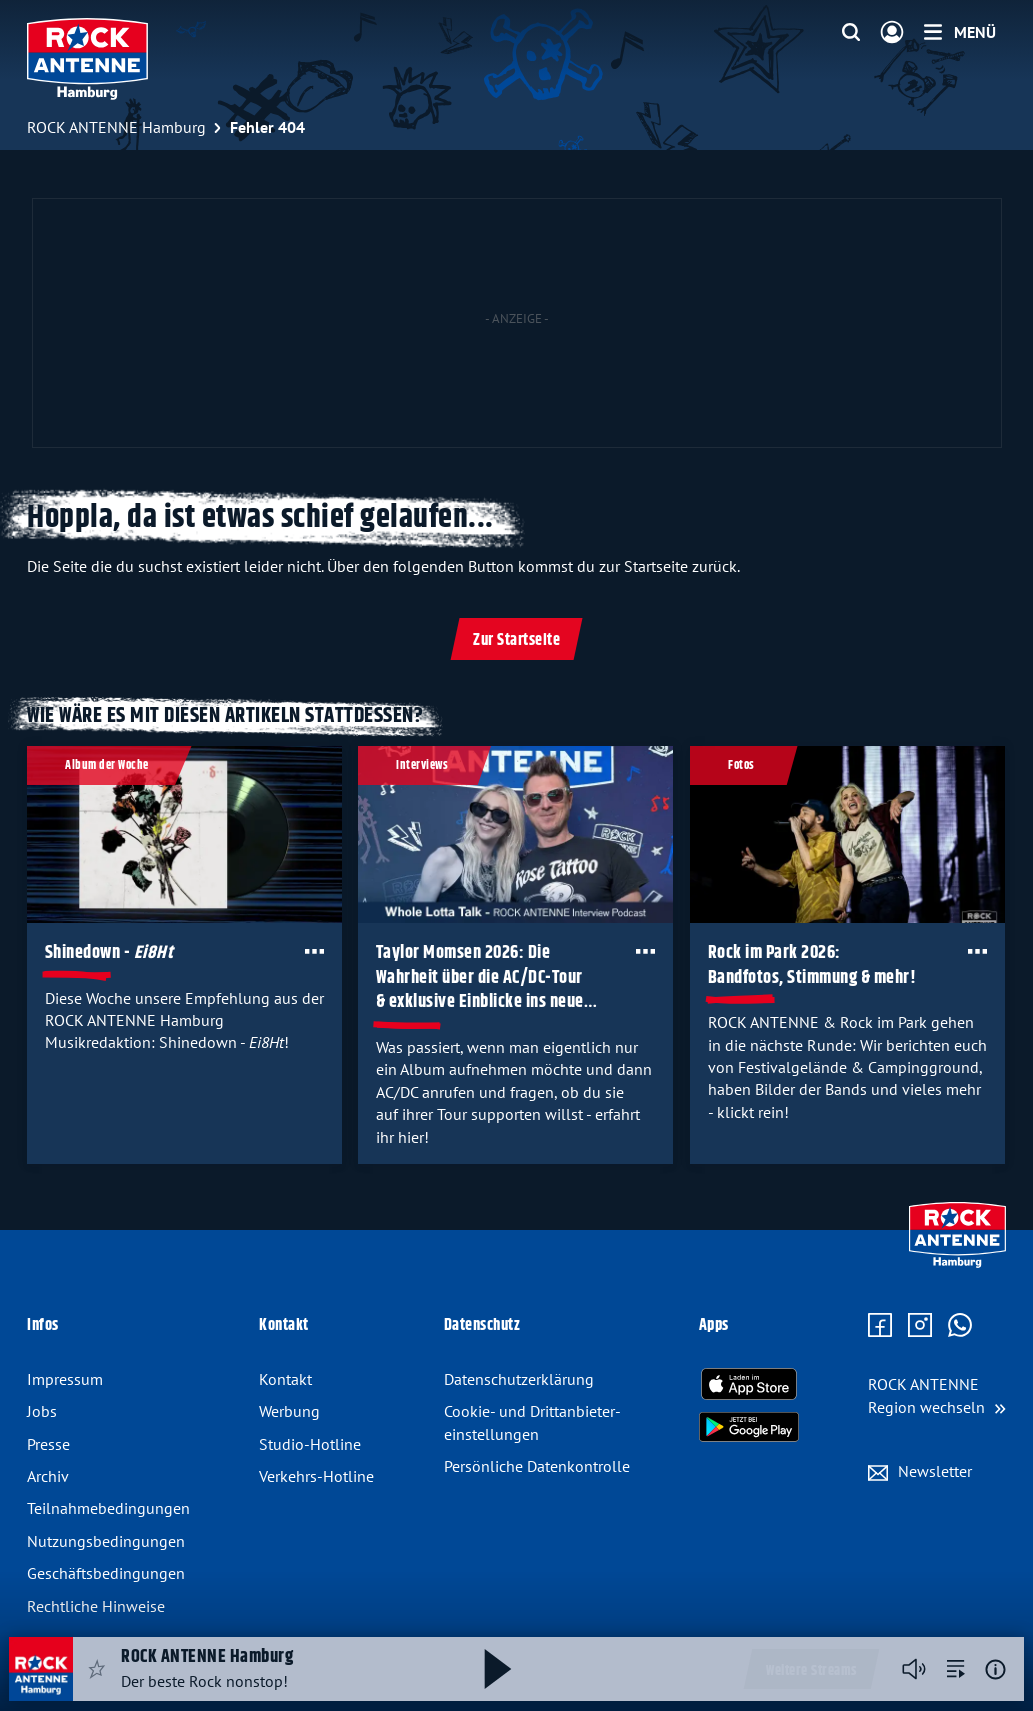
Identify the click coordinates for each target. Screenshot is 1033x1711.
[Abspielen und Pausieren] (498, 1669)
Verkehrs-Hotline (316, 1476)
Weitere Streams (811, 1671)
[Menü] (960, 32)
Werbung (289, 1411)
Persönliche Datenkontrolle (537, 1466)
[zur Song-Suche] (956, 1669)
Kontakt (285, 1379)
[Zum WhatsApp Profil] (960, 1326)
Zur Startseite (516, 640)
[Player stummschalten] (914, 1669)
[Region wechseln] (937, 1395)
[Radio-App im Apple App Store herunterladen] (749, 1384)
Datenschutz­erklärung (519, 1379)
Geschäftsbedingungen (106, 1573)
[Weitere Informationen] (995, 1669)
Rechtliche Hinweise (96, 1606)
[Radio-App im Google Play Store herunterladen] (749, 1427)
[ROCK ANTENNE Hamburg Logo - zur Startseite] (87, 59)
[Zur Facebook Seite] (880, 1326)
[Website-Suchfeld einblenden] (851, 33)
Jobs (42, 1411)
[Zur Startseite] (957, 1263)
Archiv (48, 1476)
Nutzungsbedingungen (106, 1541)
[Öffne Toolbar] (314, 951)
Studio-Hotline (310, 1444)
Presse (48, 1444)
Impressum (65, 1379)
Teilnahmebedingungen (108, 1508)
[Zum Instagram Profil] (920, 1326)
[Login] (892, 33)
